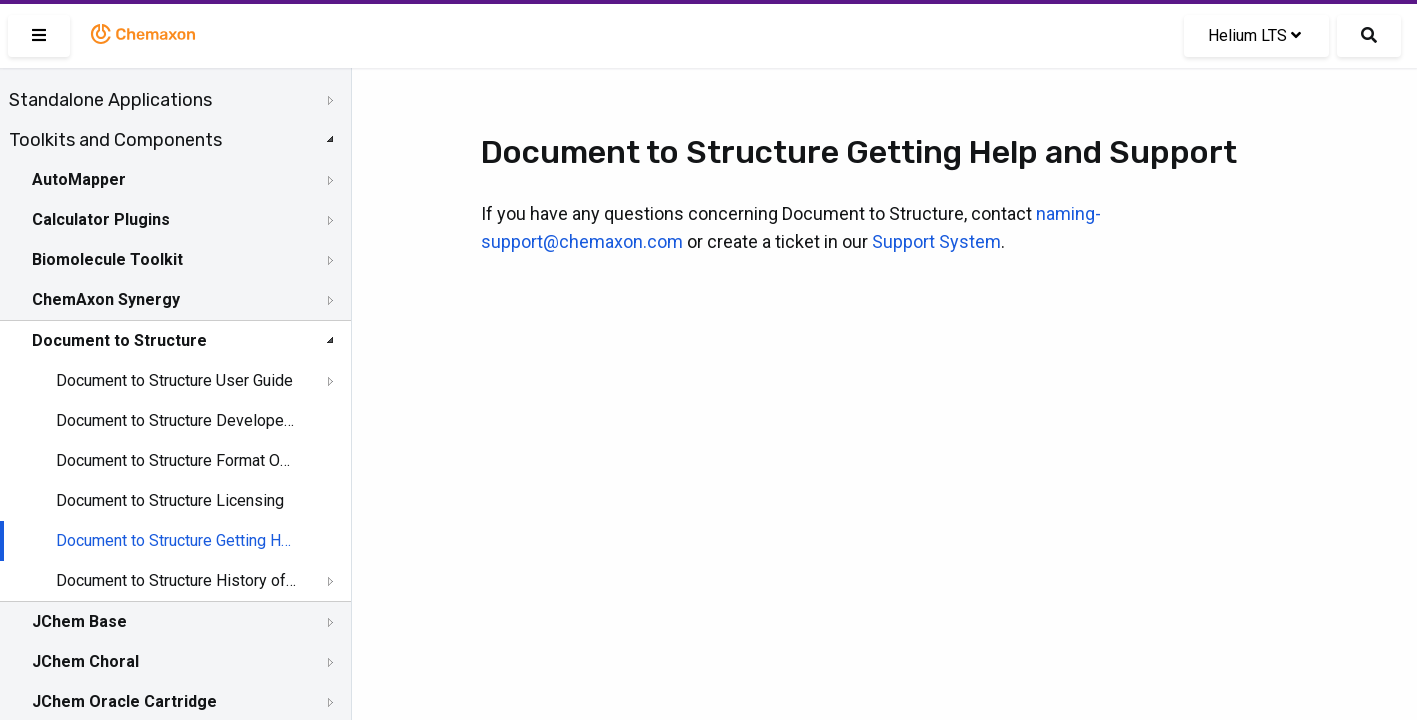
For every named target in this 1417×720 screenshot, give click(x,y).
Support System (936, 241)
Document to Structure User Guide (174, 380)
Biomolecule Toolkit (107, 259)
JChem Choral (85, 661)
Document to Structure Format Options (177, 460)
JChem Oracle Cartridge (124, 701)
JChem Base (79, 621)
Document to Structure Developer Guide (177, 420)
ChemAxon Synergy (106, 299)
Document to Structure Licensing (170, 500)
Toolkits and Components (115, 140)
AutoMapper (79, 179)
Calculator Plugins (101, 219)
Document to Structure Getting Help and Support (177, 540)
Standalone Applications (110, 100)
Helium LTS (1254, 35)
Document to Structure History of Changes (177, 580)
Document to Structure (119, 340)
